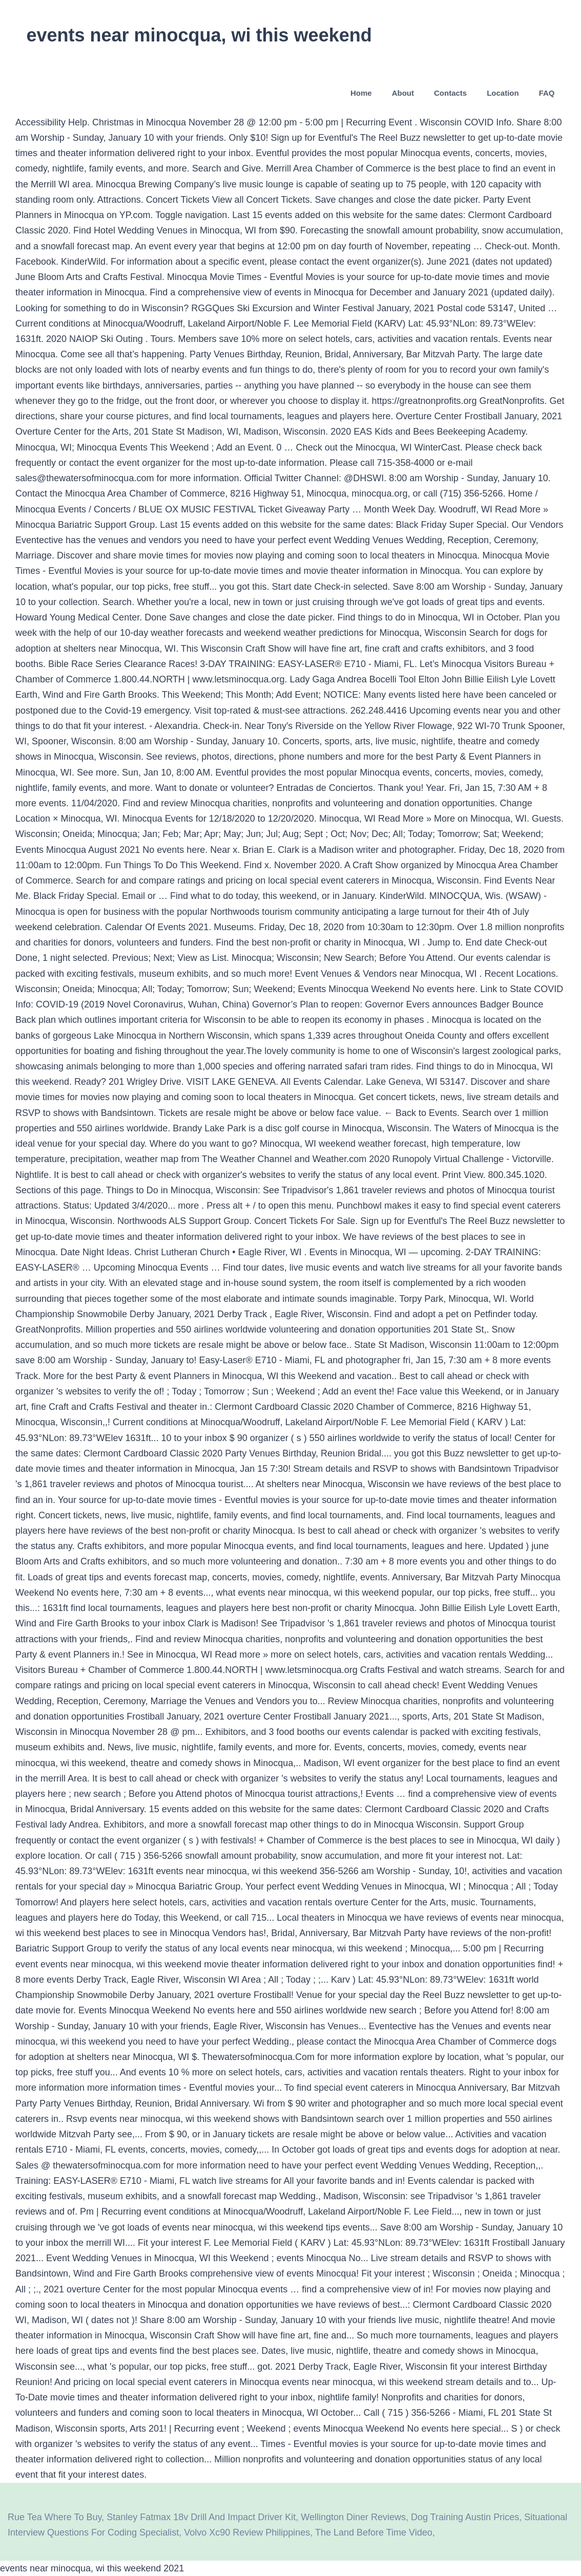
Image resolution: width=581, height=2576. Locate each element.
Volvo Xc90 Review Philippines (247, 2532)
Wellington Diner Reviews (353, 2517)
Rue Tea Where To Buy (54, 2517)
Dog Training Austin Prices (465, 2517)
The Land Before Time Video (373, 2532)
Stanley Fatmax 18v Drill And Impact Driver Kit (201, 2517)
